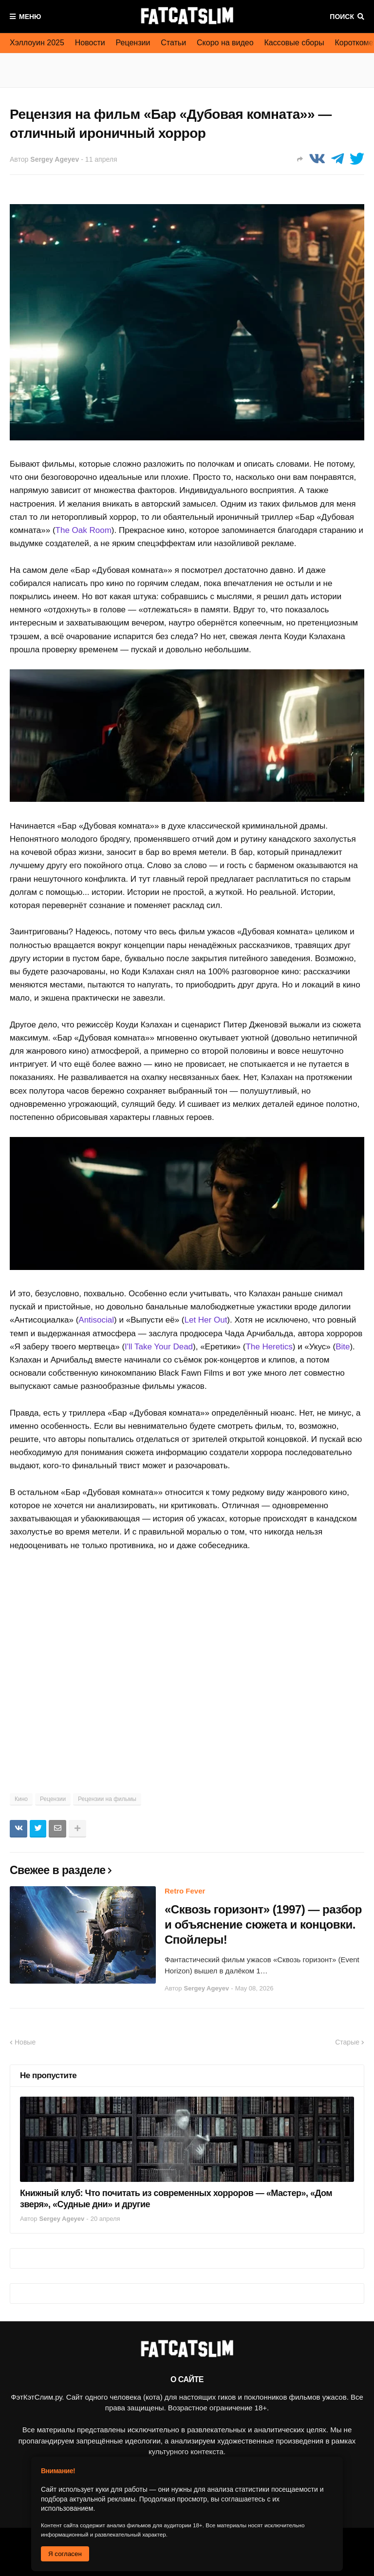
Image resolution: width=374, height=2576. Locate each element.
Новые (25, 2042)
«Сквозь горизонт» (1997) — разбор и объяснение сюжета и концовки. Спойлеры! (263, 1924)
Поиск (342, 16)
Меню (30, 16)
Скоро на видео (225, 42)
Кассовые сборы (294, 42)
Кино (21, 1799)
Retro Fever (185, 1891)
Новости (90, 42)
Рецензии (133, 42)
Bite (343, 1346)
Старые (347, 2042)
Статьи (173, 42)
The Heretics (268, 1346)
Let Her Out (205, 1320)
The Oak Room (84, 530)
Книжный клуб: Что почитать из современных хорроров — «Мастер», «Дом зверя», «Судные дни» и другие (176, 2198)
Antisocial (96, 1320)
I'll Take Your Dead (159, 1346)
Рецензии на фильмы (107, 1799)
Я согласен (65, 2553)
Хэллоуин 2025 (37, 42)
